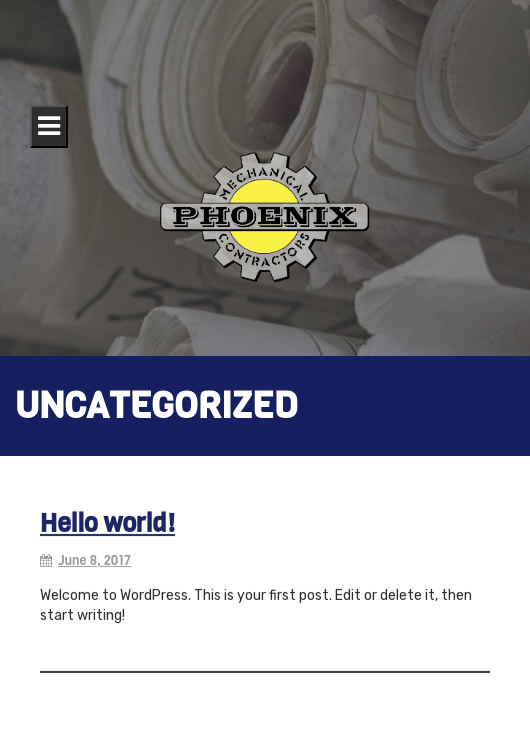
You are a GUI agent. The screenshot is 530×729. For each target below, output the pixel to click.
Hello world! (107, 526)
